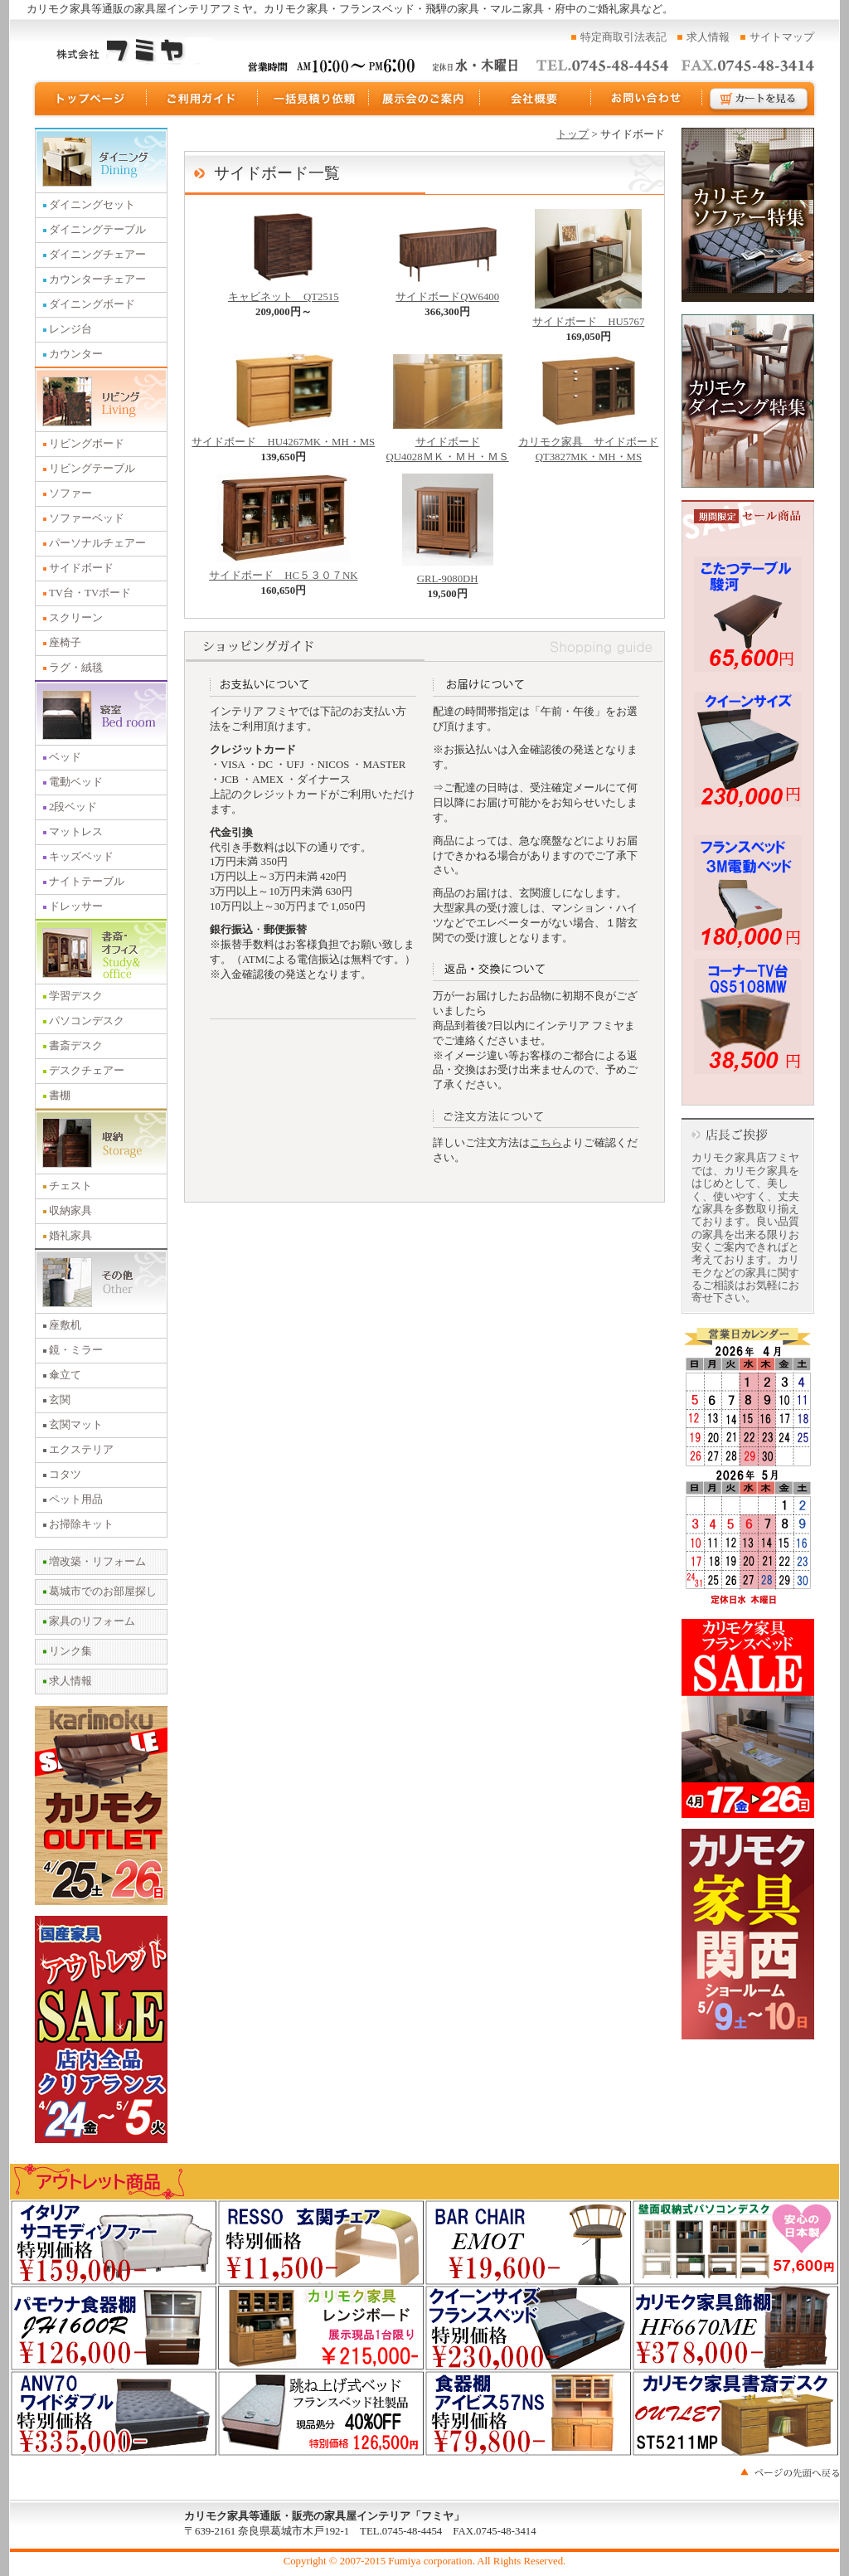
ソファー (70, 493)
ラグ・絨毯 (76, 667)
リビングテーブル (92, 468)
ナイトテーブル (86, 881)
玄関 (59, 1400)
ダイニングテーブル (97, 230)
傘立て (65, 1375)
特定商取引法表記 (623, 37)
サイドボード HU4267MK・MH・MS (283, 437)
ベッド (65, 757)
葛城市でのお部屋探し (103, 1591)
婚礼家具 (70, 1236)
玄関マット (76, 1425)
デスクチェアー (86, 1071)
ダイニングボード (92, 304)
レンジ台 (70, 329)
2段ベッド (73, 807)
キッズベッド (81, 857)
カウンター (76, 354)
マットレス (76, 832)
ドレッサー (76, 906)
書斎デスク (76, 1046)
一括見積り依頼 (313, 99)
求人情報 (708, 37)
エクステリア (81, 1450)
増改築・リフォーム (97, 1561)
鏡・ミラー (76, 1350)
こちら (546, 1143)
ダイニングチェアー (97, 254)
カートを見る (759, 99)
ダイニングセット (92, 205)
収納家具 (70, 1211)
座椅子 (65, 643)
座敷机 (65, 1325)
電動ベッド (76, 782)
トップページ (89, 99)
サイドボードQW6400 (447, 292)
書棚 (59, 1095)
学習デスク (76, 996)
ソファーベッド (86, 518)
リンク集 (70, 1651)
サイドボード (81, 568)
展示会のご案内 (424, 99)
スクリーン (76, 618)
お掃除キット (81, 1524)
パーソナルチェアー (97, 543)
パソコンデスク (86, 1021)
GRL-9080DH (447, 574)
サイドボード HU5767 (588, 317)
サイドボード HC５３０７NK (283, 570)
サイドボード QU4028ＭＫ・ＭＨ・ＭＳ (447, 444)
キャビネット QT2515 (283, 292)
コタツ (65, 1474)
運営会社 (535, 99)
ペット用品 (76, 1499)
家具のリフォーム (92, 1621)
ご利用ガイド (202, 99)
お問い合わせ (646, 99)
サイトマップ (782, 37)
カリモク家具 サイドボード (588, 444)
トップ (572, 134)
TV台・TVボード (90, 593)
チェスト (70, 1186)
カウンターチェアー (97, 279)
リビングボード (86, 444)
